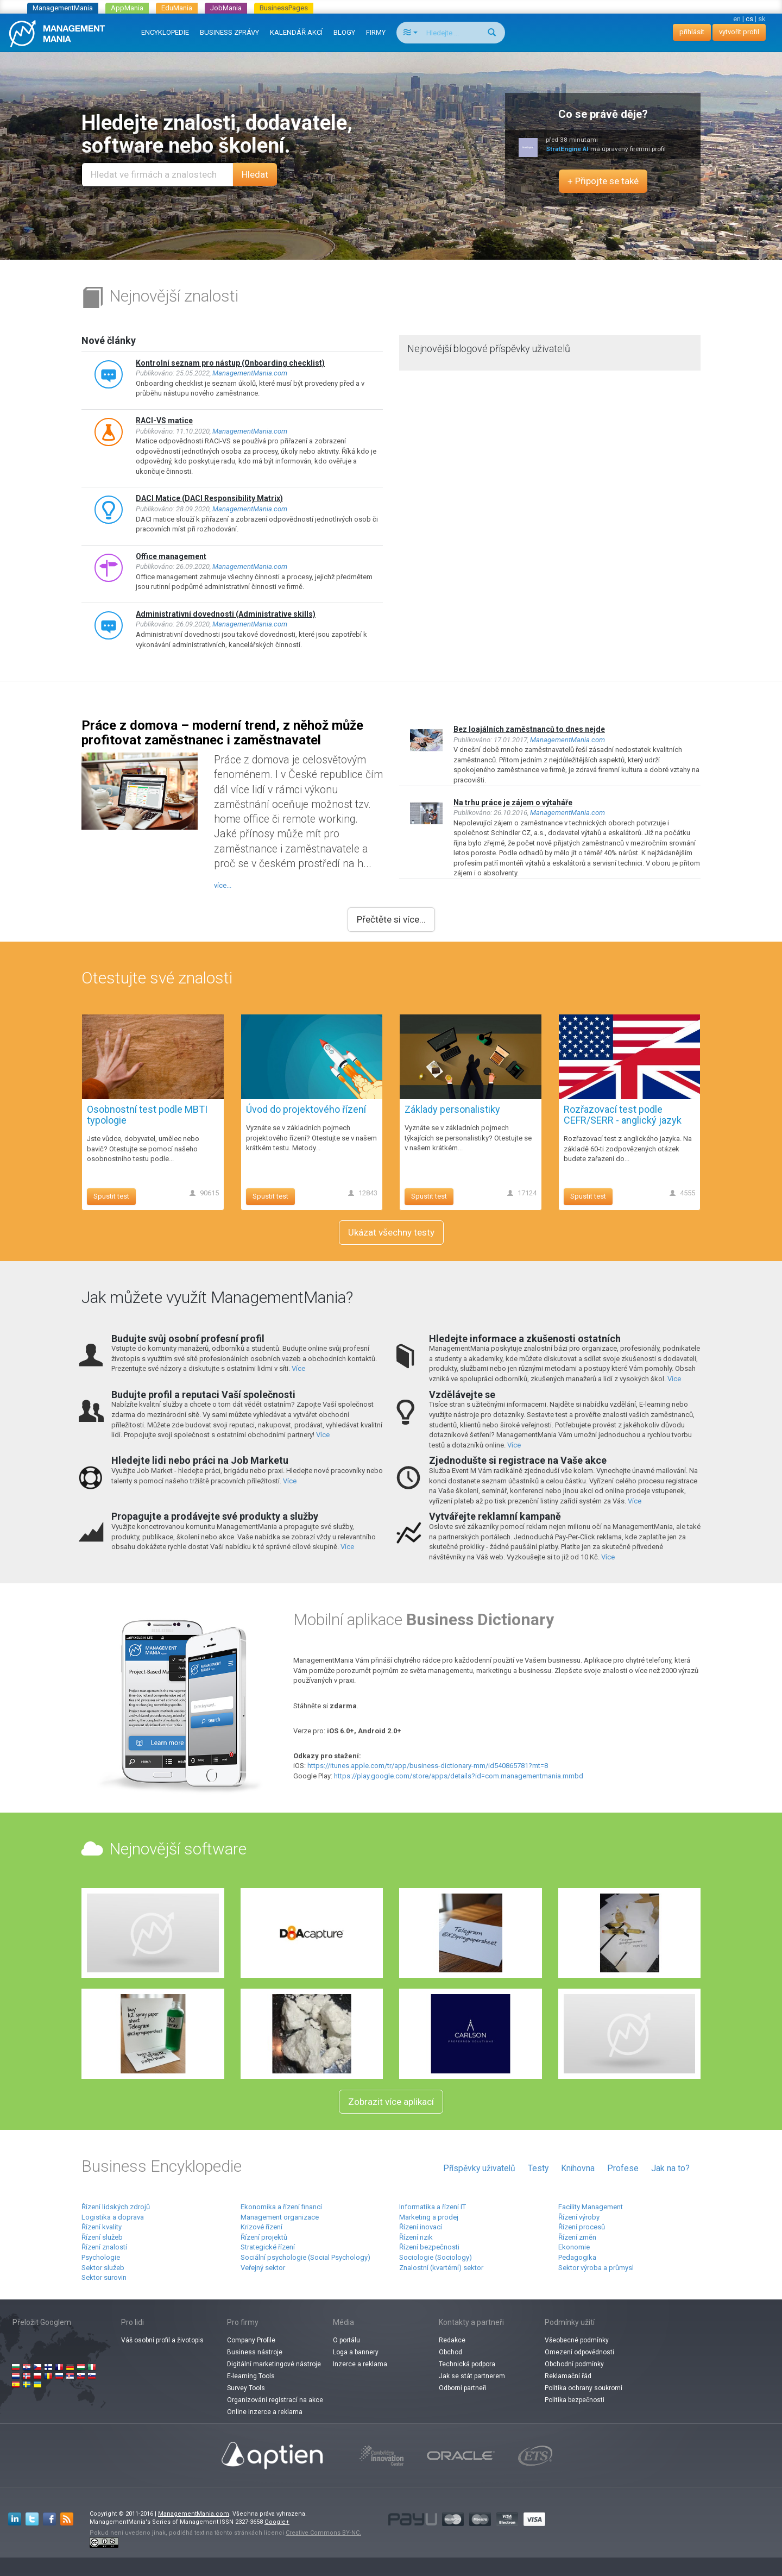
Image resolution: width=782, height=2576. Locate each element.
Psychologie (100, 2257)
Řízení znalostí (104, 2247)
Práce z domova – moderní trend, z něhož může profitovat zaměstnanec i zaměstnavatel (222, 732)
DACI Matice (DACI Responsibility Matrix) (209, 498)
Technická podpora (467, 2364)
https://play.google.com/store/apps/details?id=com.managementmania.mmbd (458, 1776)
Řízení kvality (101, 2227)
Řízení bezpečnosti (429, 2247)
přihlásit (691, 32)
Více (298, 1368)
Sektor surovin (104, 2277)
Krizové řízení (261, 2227)
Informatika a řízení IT (432, 2207)
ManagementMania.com (249, 373)
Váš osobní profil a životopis (162, 2340)
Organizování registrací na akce (275, 2400)
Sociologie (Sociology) (435, 2257)
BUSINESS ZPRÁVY (229, 32)
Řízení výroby (579, 2217)
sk (762, 19)
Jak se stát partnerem (472, 2376)
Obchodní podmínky (574, 2364)
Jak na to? (670, 2168)
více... (222, 885)
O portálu (346, 2340)
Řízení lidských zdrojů (115, 2207)
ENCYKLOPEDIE (165, 32)
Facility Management (590, 2207)
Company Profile (251, 2340)
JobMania (226, 8)
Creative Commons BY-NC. (323, 2532)
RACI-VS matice (164, 420)
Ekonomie (574, 2247)
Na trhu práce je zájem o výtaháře (512, 802)
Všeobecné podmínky (577, 2340)
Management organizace (280, 2217)
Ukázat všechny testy (391, 1232)
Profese (623, 2168)
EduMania (176, 8)
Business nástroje (254, 2352)
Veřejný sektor (263, 2268)
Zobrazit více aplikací (391, 2101)
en (737, 19)
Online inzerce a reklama (264, 2412)
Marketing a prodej (428, 2217)
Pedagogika (577, 2257)
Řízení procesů (581, 2227)
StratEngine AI (567, 149)
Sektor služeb (102, 2268)
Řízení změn (577, 2237)
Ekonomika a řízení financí (281, 2207)
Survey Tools (246, 2388)
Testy (538, 2168)
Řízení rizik (416, 2237)
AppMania (127, 8)
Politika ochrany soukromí (583, 2388)
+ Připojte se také (603, 181)
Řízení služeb (102, 2237)
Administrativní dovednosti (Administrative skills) (226, 614)
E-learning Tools (251, 2376)
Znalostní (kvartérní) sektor (441, 2268)
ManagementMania (63, 8)
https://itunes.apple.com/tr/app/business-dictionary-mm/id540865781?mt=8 (427, 1766)
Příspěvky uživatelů (479, 2168)
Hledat (255, 174)
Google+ (276, 2521)
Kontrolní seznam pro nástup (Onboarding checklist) (230, 363)
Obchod (450, 2352)
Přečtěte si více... (391, 919)
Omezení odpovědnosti (579, 2352)
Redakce (452, 2340)
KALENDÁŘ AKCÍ (296, 32)
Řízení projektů (264, 2237)
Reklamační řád (568, 2376)
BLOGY (344, 32)
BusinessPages (284, 8)
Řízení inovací (420, 2227)
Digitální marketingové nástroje (274, 2364)
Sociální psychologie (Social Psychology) (305, 2257)
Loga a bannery (356, 2352)
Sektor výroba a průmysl (596, 2268)
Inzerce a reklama (360, 2364)
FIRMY (376, 32)
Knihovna (578, 2168)
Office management (171, 556)
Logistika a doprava (112, 2217)
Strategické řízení (268, 2247)
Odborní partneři (463, 2388)
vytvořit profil (739, 32)
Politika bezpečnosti (574, 2400)
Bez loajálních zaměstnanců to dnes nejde (529, 729)
